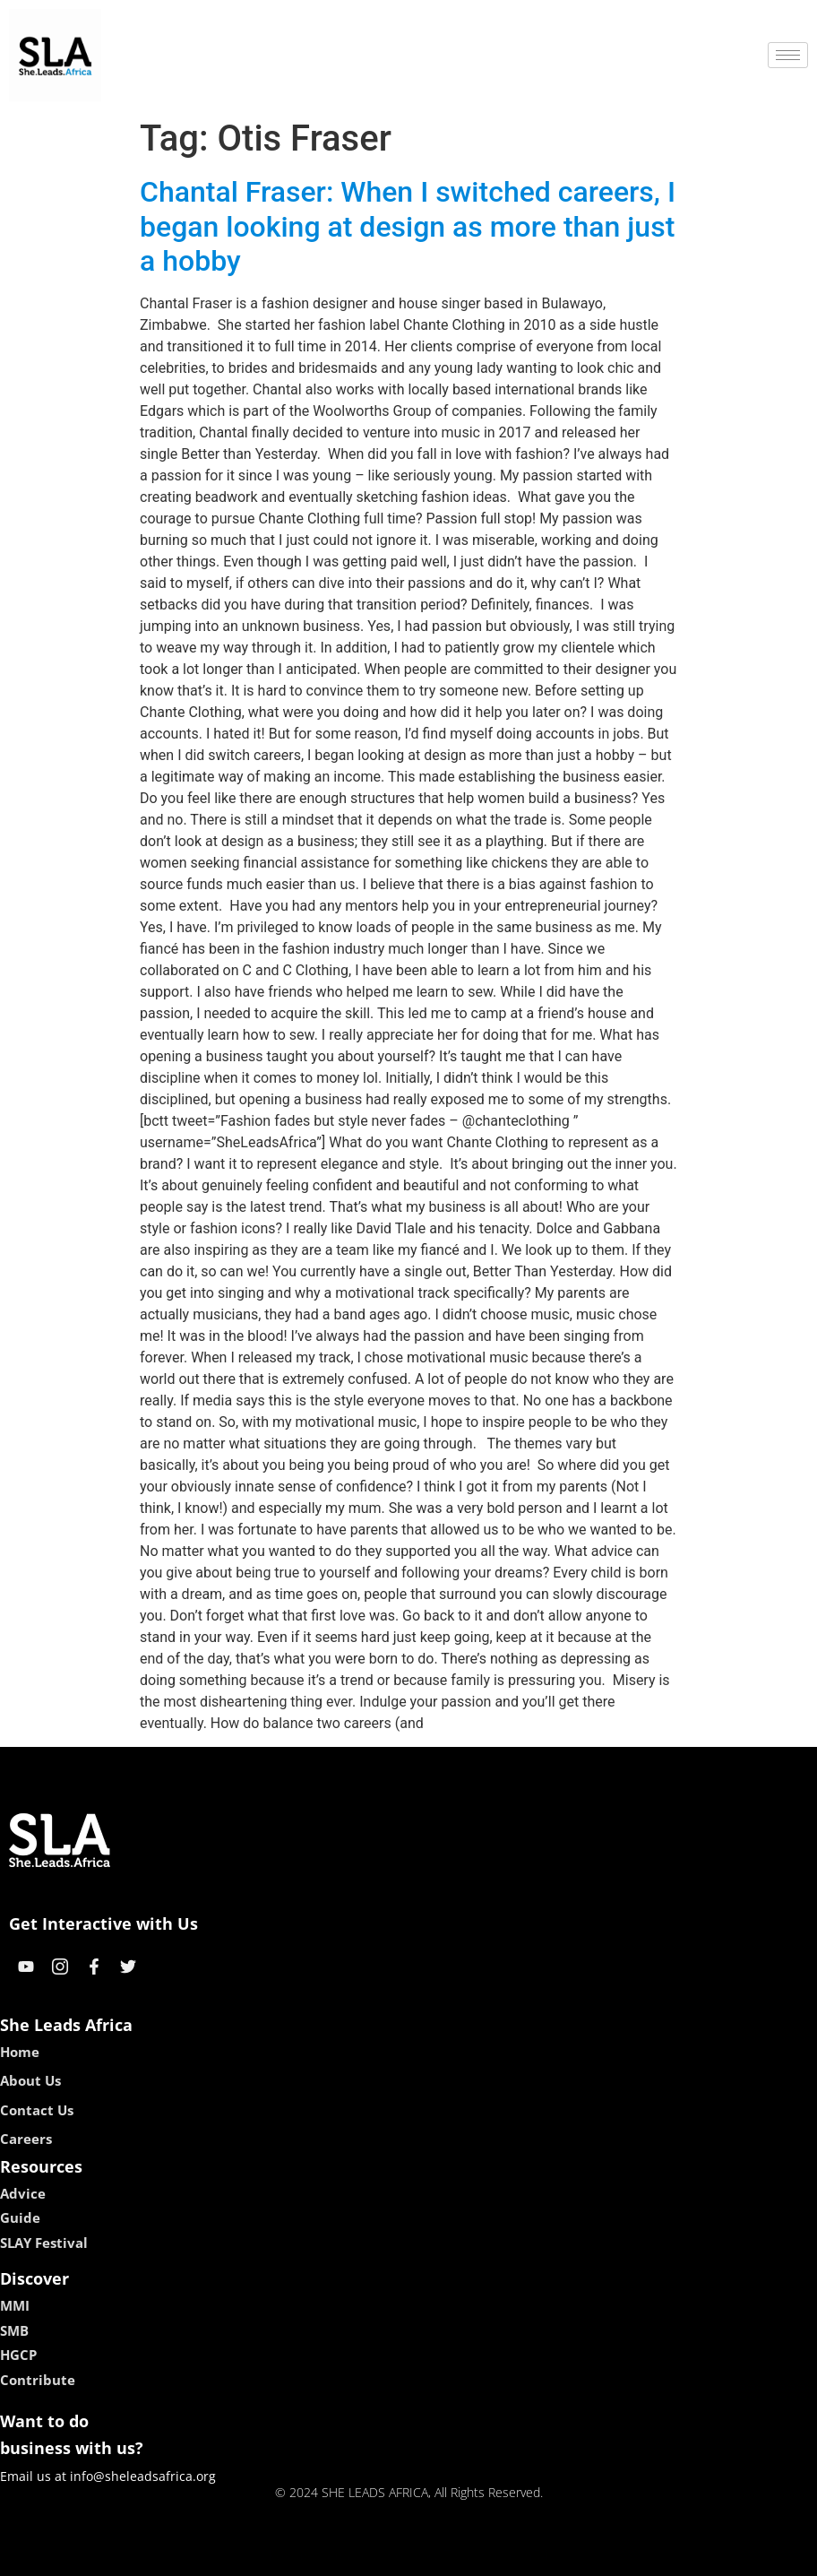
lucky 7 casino (452, 2555)
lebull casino (363, 2555)
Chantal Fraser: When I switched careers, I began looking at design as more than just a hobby (407, 226)
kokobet (294, 2555)
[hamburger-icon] (788, 55)
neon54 (524, 2555)
